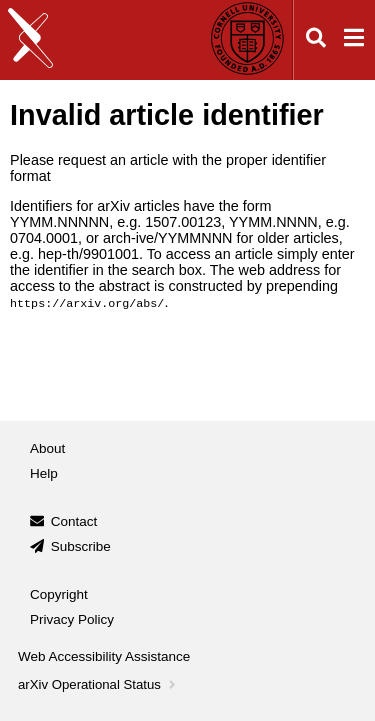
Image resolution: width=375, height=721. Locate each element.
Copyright (59, 594)
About (47, 447)
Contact (74, 521)
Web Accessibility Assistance (104, 655)
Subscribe (81, 545)
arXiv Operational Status (98, 684)
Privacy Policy (72, 618)
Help (44, 472)
